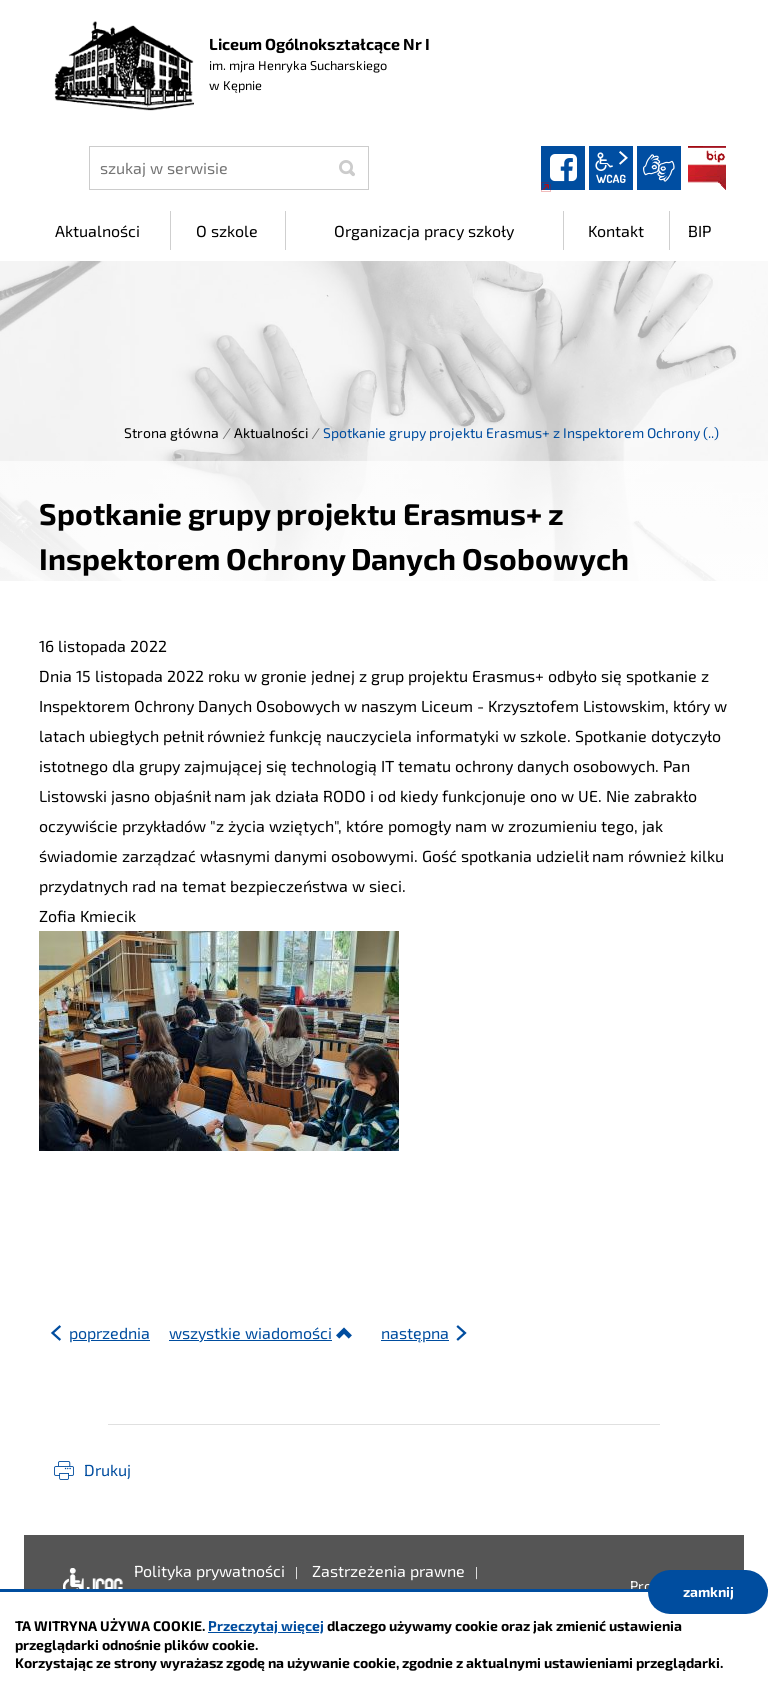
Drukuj (107, 1469)
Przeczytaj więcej (266, 1625)
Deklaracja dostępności (88, 1586)
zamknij (708, 1591)
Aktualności (271, 432)
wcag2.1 (611, 168)
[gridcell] (384, 936)
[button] (384, 1181)
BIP (707, 168)
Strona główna (171, 432)
